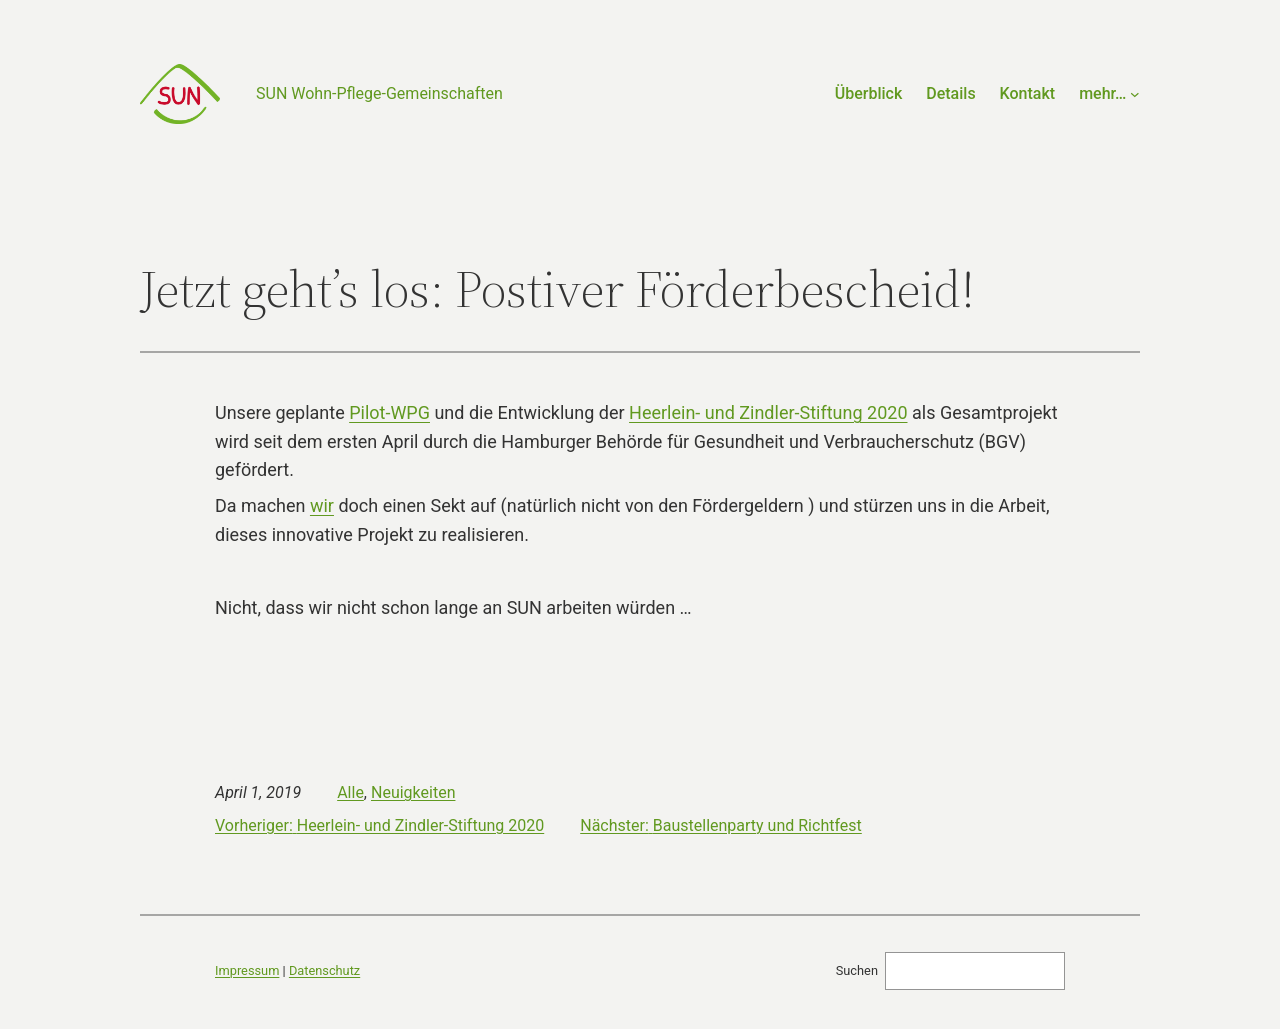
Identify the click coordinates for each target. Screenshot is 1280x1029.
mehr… (1102, 93)
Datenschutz (324, 970)
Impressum (247, 970)
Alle (350, 792)
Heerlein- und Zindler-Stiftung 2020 (768, 412)
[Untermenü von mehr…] (1135, 94)
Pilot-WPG (389, 412)
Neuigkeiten (413, 792)
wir (322, 505)
